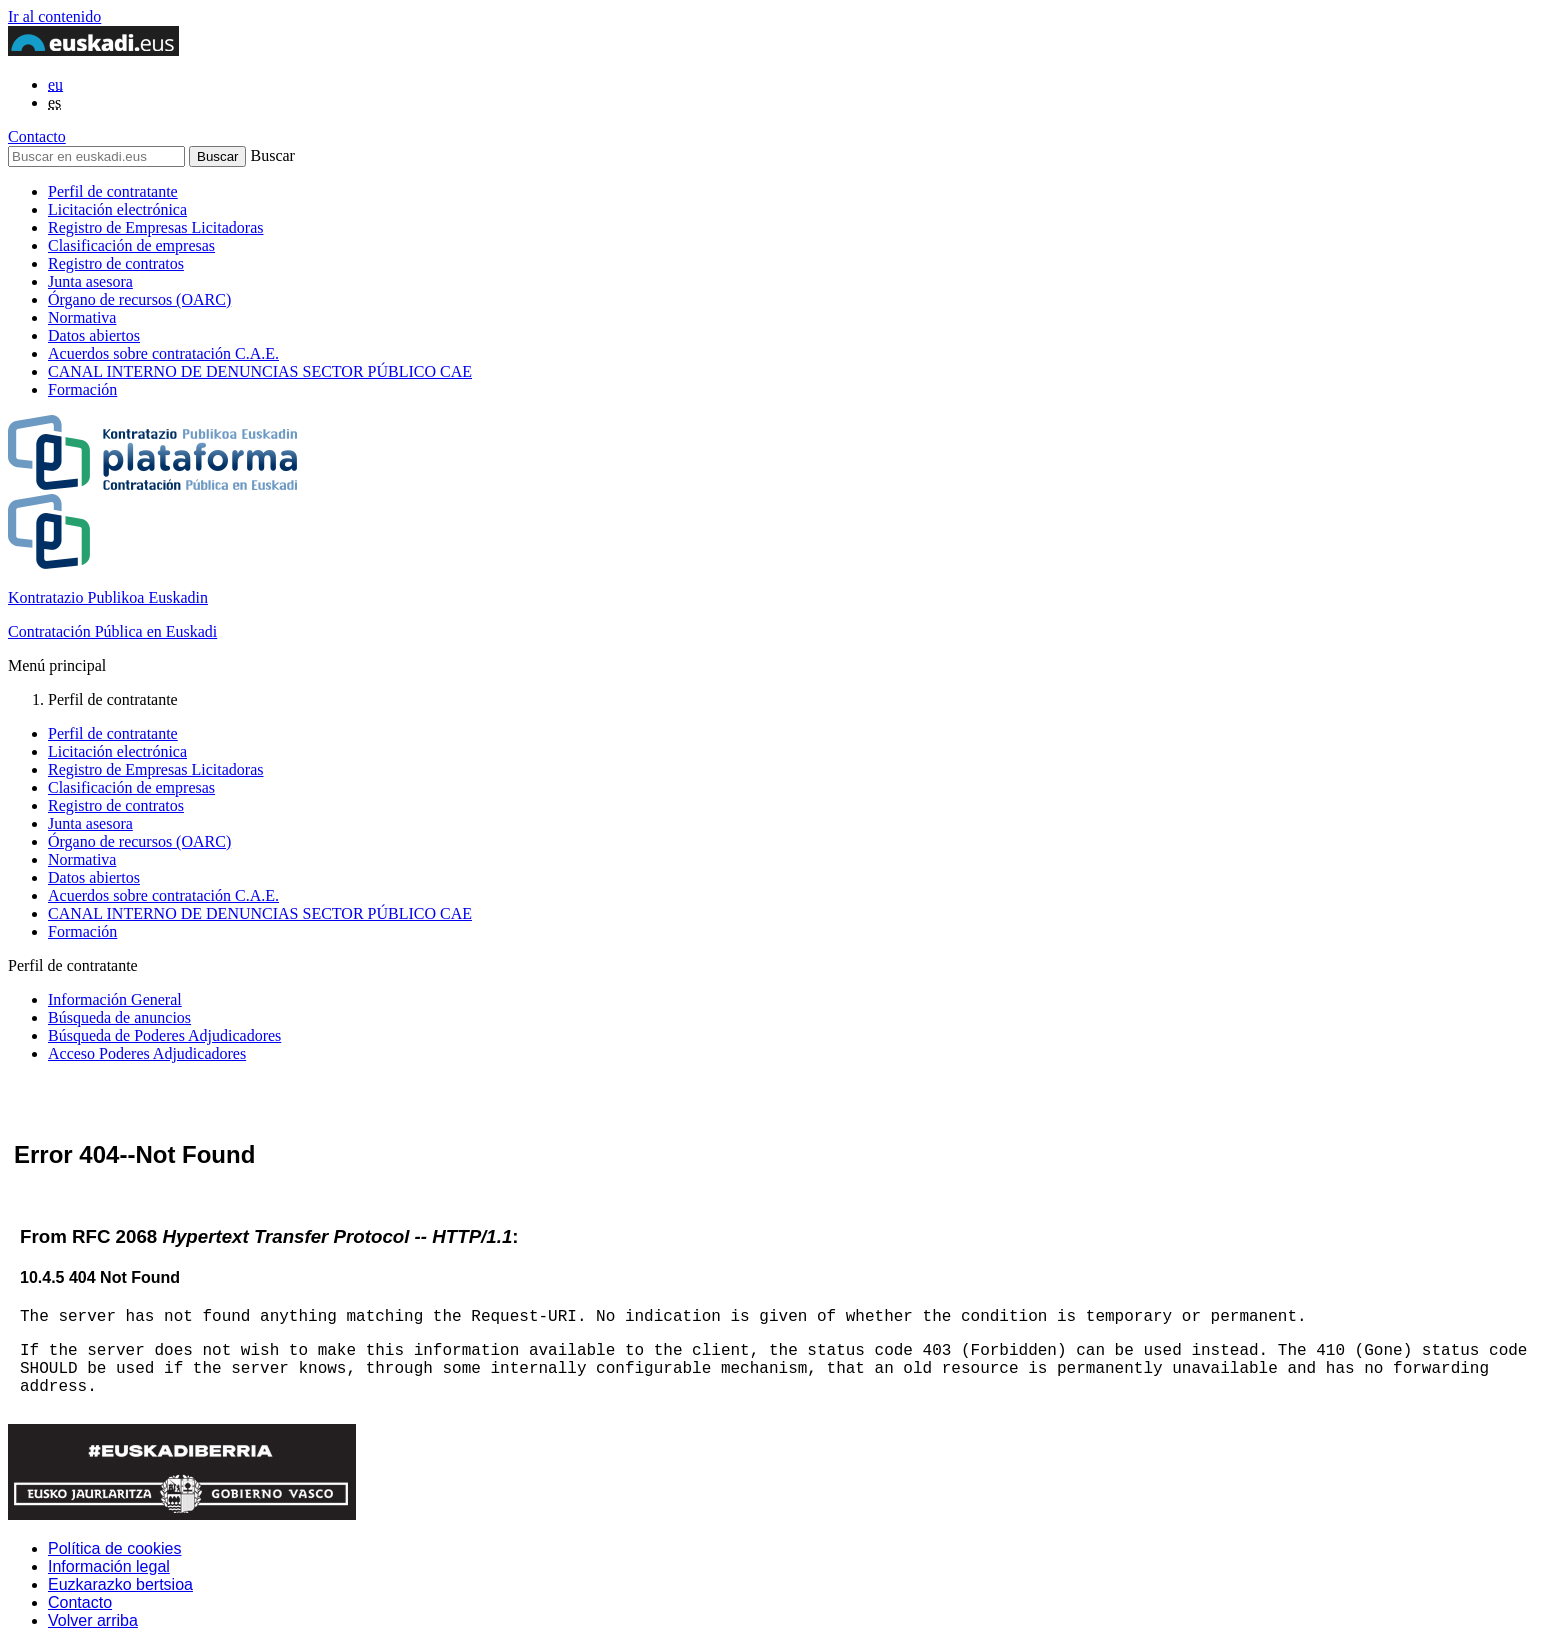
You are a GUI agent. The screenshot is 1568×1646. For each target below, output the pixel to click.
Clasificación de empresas (131, 245)
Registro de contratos (116, 263)
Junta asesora (90, 281)
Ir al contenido (54, 16)
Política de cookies (114, 1548)
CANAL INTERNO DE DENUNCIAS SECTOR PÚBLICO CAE (260, 371)
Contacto (37, 136)
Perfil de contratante (113, 191)
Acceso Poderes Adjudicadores (147, 1053)
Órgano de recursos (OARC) (139, 299)
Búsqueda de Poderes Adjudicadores (164, 1035)
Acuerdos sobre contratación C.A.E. (163, 353)
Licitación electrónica (117, 209)
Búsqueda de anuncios (119, 1017)
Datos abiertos (94, 335)
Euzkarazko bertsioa (120, 1584)
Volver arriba (93, 1620)
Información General (115, 999)
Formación (82, 389)
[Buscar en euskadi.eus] (96, 156)
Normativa (82, 317)
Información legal (109, 1566)
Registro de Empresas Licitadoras (156, 227)
